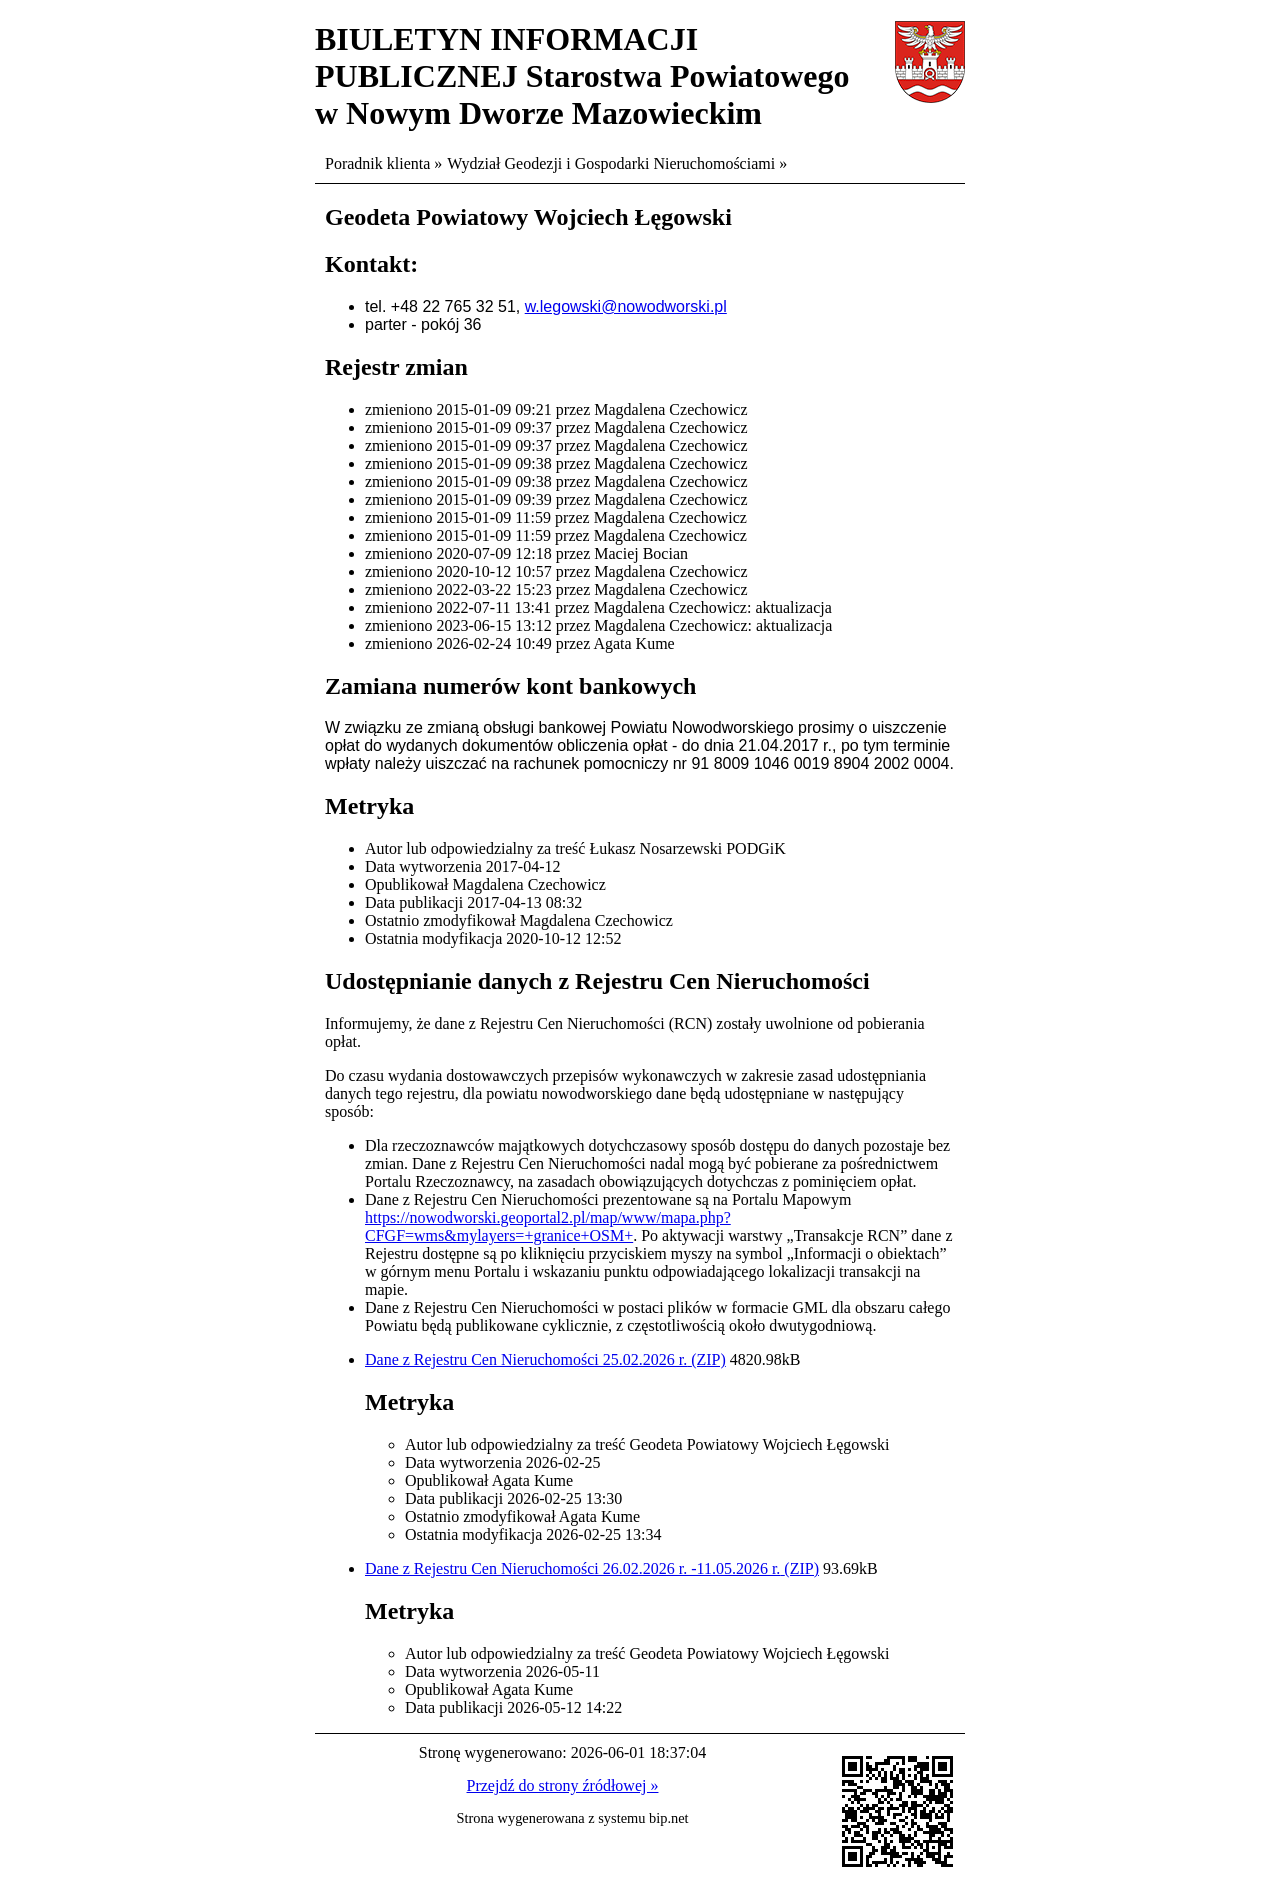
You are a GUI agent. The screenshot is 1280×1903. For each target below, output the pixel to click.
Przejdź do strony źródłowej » (563, 1785)
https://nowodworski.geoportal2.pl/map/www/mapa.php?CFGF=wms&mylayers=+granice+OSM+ (548, 1226)
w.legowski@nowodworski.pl (626, 306)
